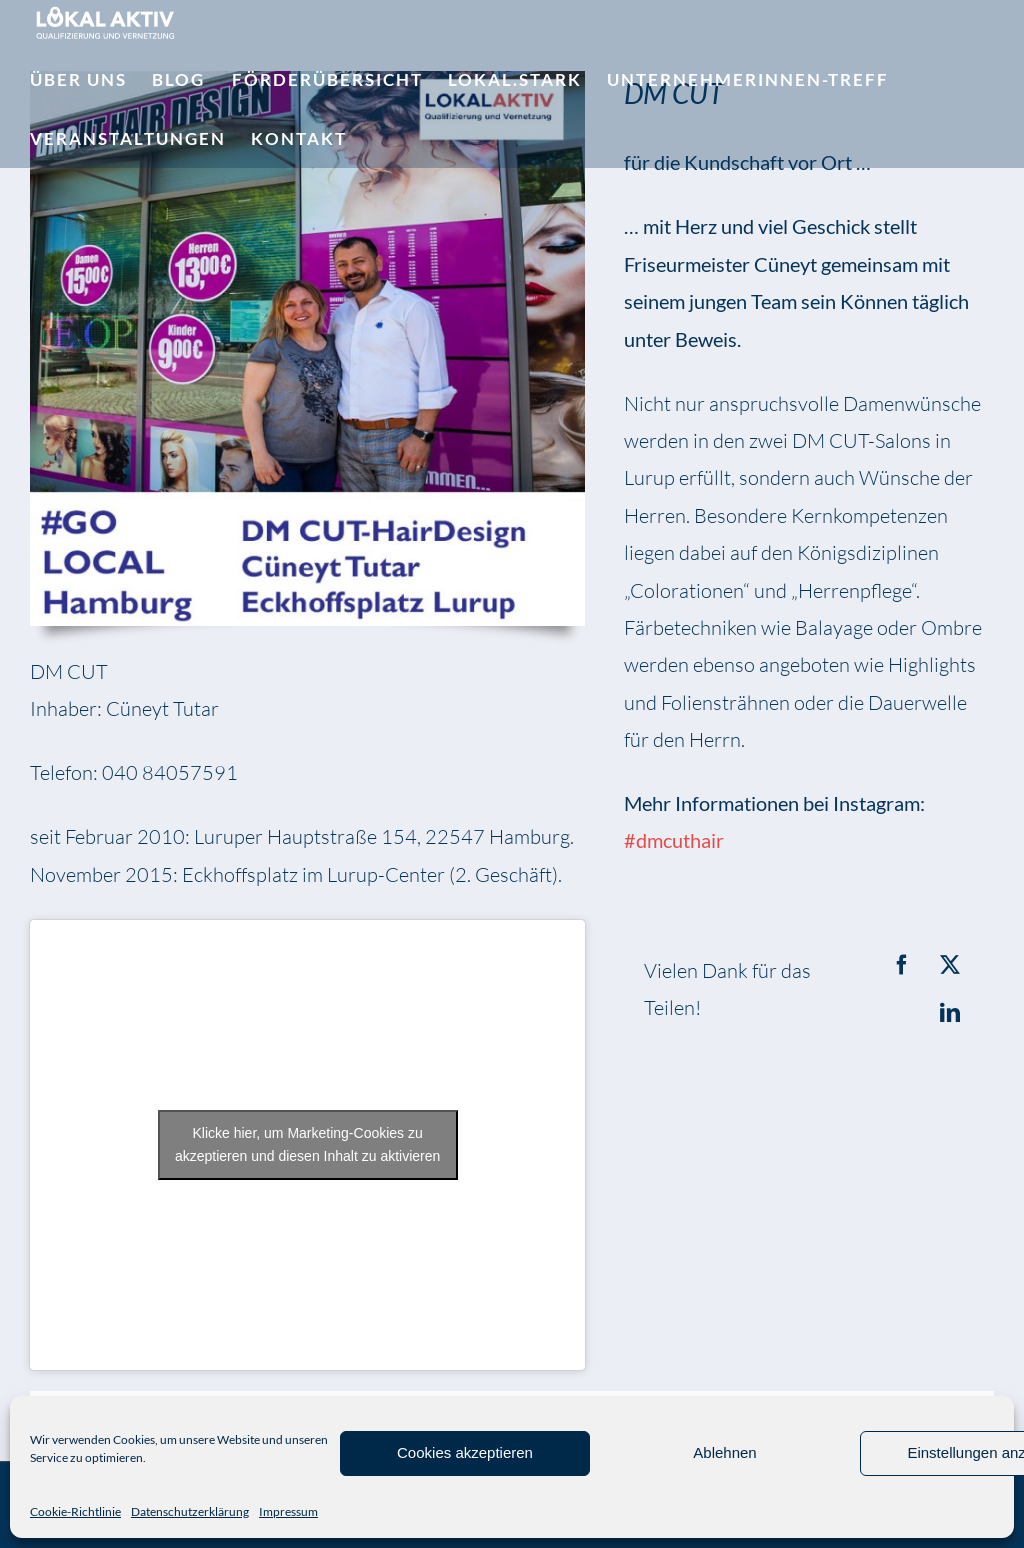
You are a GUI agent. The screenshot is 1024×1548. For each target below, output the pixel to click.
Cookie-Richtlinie (75, 1511)
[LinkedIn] (950, 1013)
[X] (950, 965)
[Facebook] (902, 965)
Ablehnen (724, 1452)
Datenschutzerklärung (190, 1511)
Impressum (288, 1511)
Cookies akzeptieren (465, 1452)
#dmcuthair (674, 840)
